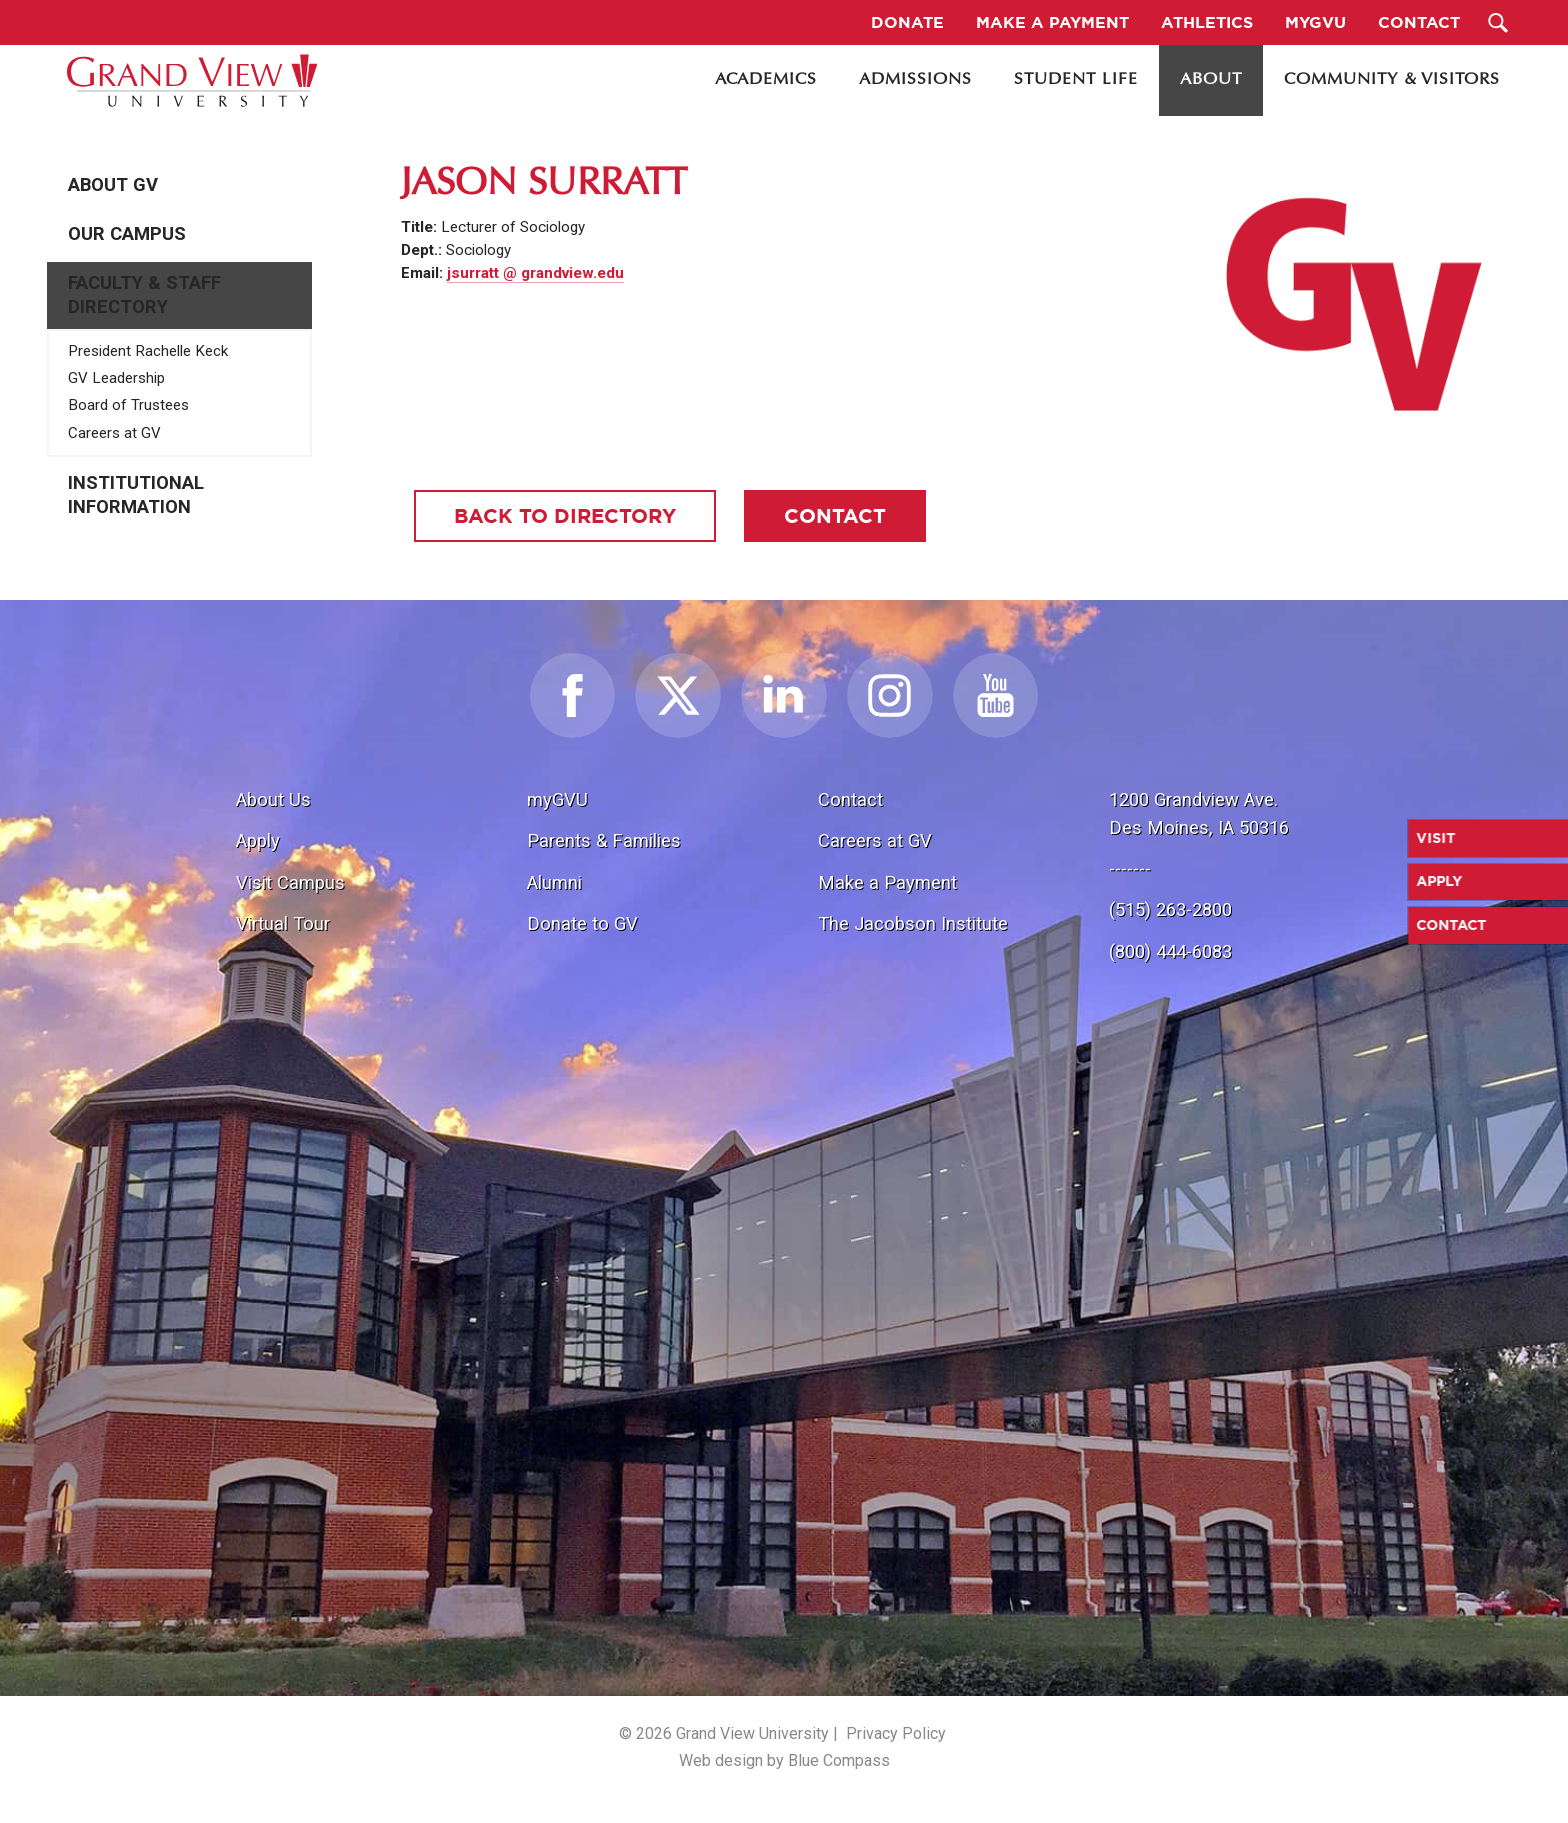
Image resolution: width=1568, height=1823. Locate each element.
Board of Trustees (128, 405)
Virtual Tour (283, 923)
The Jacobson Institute (913, 923)
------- (1130, 868)
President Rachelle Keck (148, 351)
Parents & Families (604, 840)
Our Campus (127, 234)
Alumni (554, 882)
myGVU (557, 799)
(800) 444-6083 (1170, 951)
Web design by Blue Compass (784, 1760)
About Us (273, 799)
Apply (258, 840)
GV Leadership (116, 378)
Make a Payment (887, 882)
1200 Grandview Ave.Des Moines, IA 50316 (1199, 813)
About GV (113, 185)
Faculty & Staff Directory (144, 295)
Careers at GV (114, 433)
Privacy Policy (896, 1733)
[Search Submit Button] (1498, 22)
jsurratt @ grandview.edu (535, 273)
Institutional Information (136, 495)
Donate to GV (582, 923)
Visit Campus (290, 882)
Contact (850, 799)
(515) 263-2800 (1170, 909)
